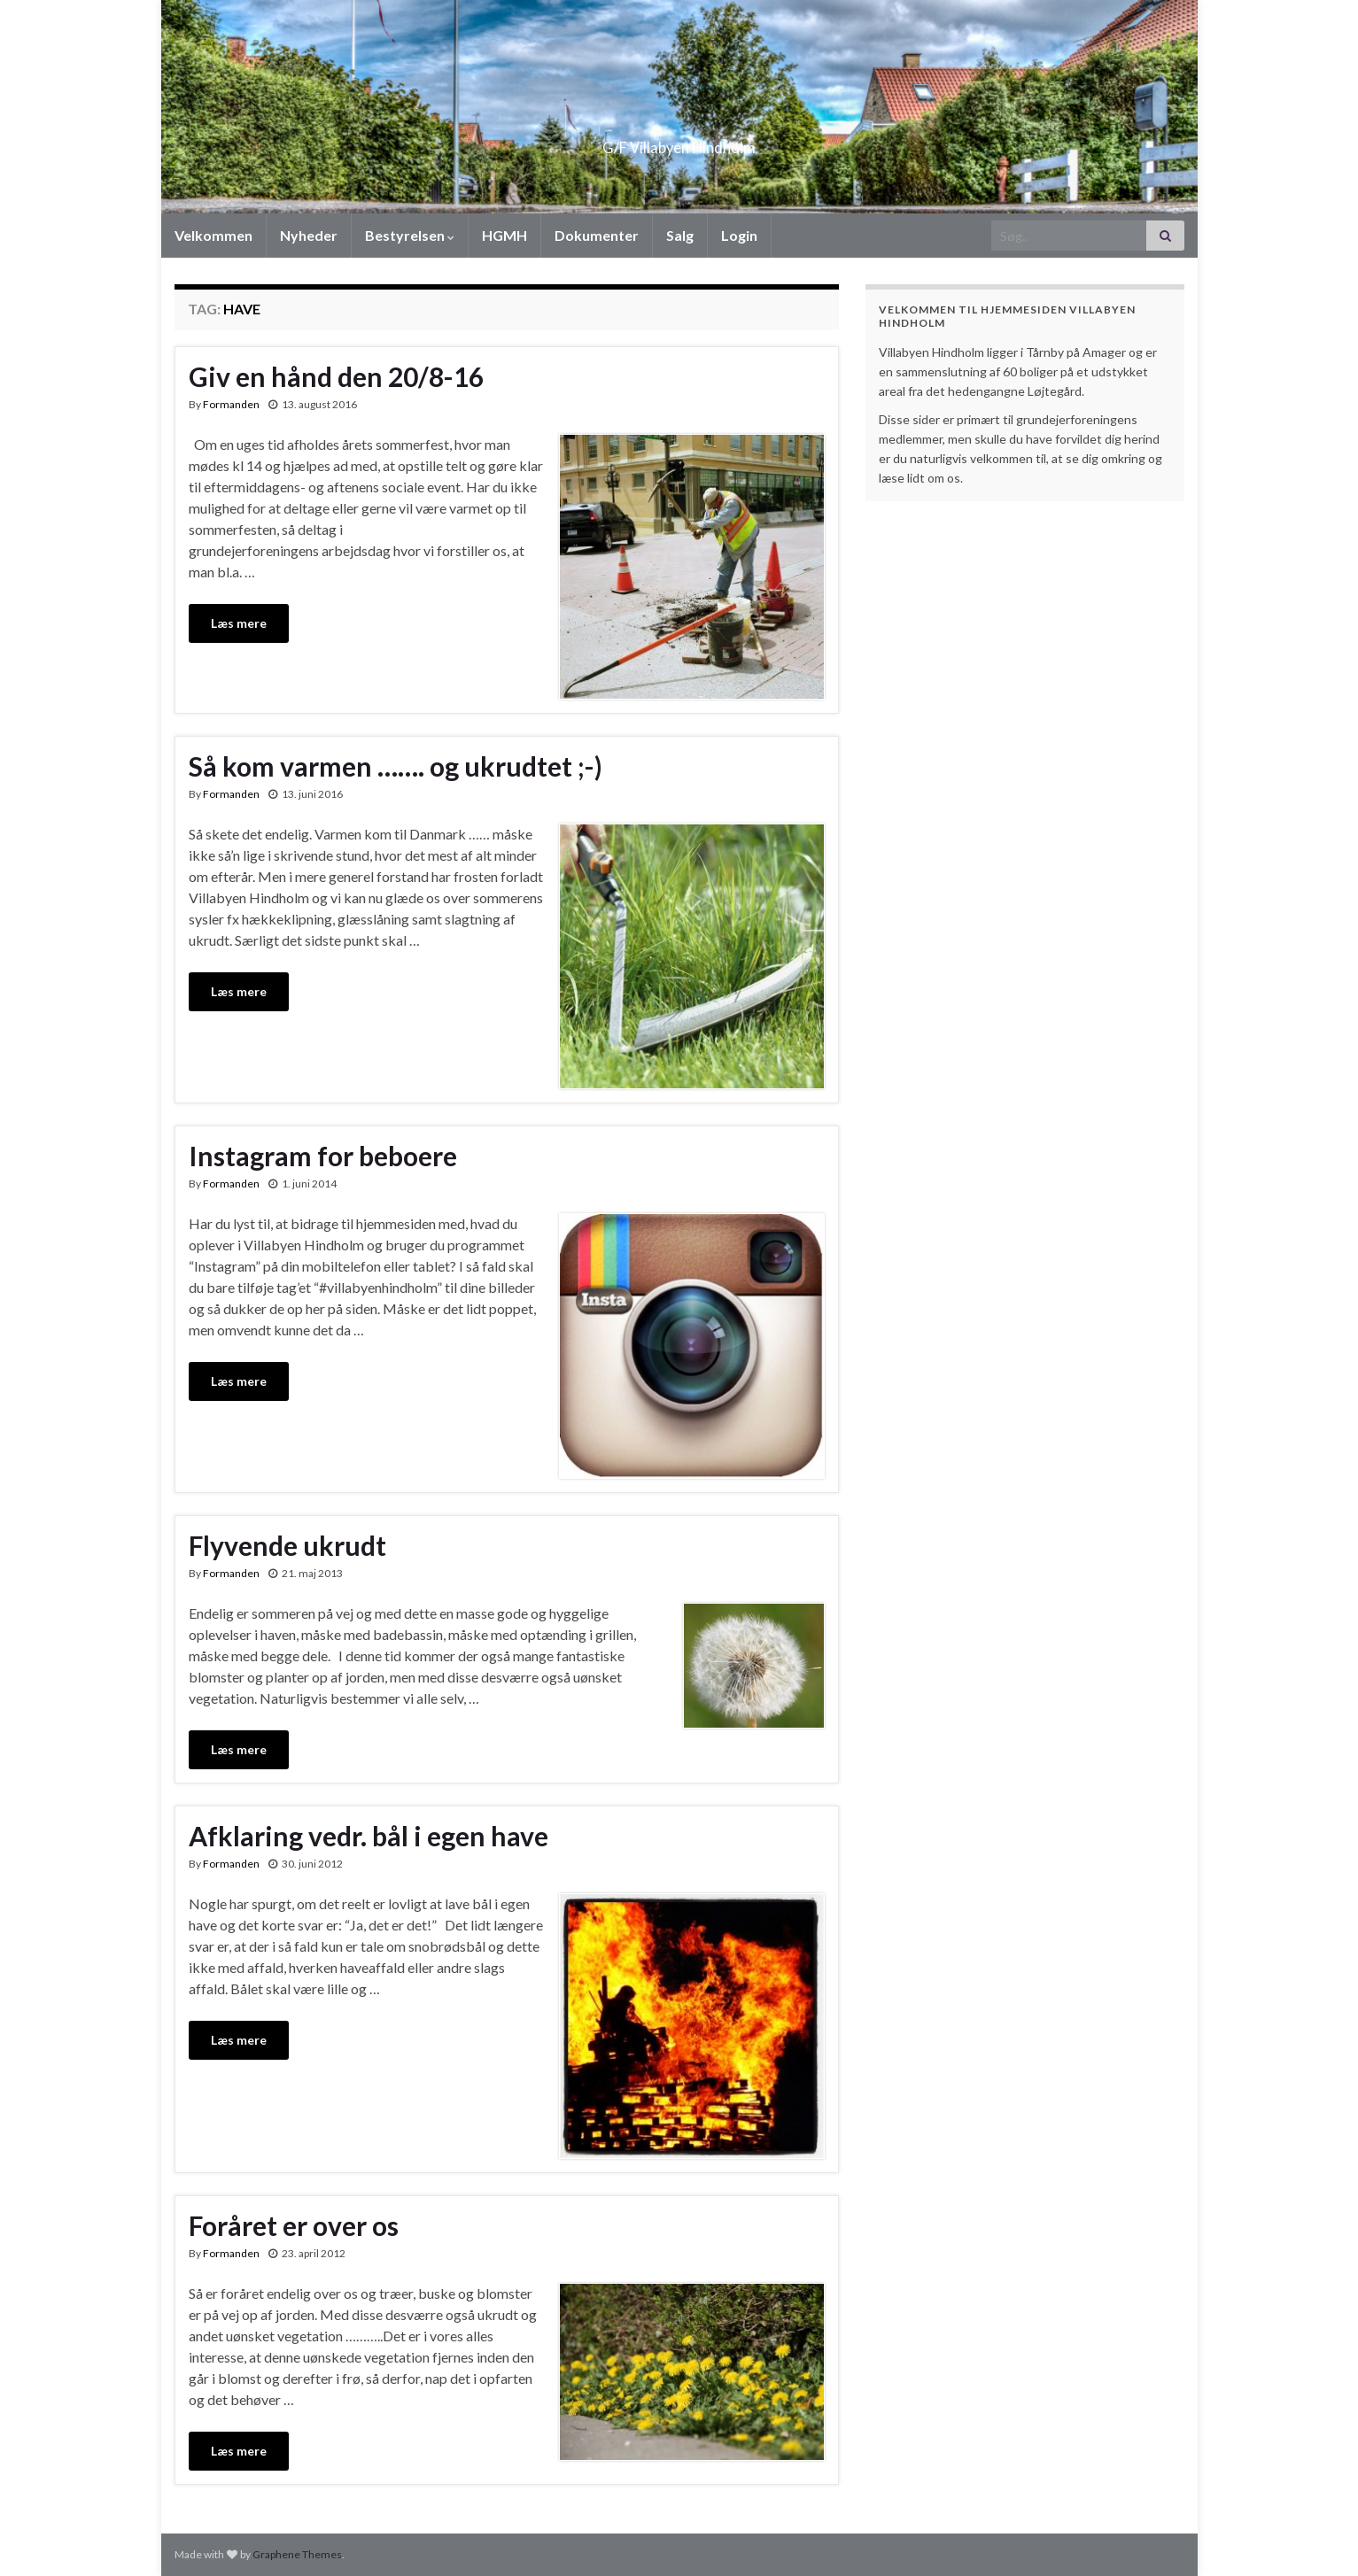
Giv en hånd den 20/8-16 (336, 376)
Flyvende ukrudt (287, 1545)
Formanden (231, 404)
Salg (680, 235)
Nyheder (309, 235)
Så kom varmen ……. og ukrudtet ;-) (395, 766)
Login (739, 235)
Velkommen (213, 235)
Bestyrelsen (409, 235)
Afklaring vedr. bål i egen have (368, 1836)
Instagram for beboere (323, 1156)
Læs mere (239, 622)
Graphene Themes (297, 2554)
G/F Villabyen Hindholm (679, 142)
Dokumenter (597, 235)
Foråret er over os (294, 2225)
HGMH (504, 235)
